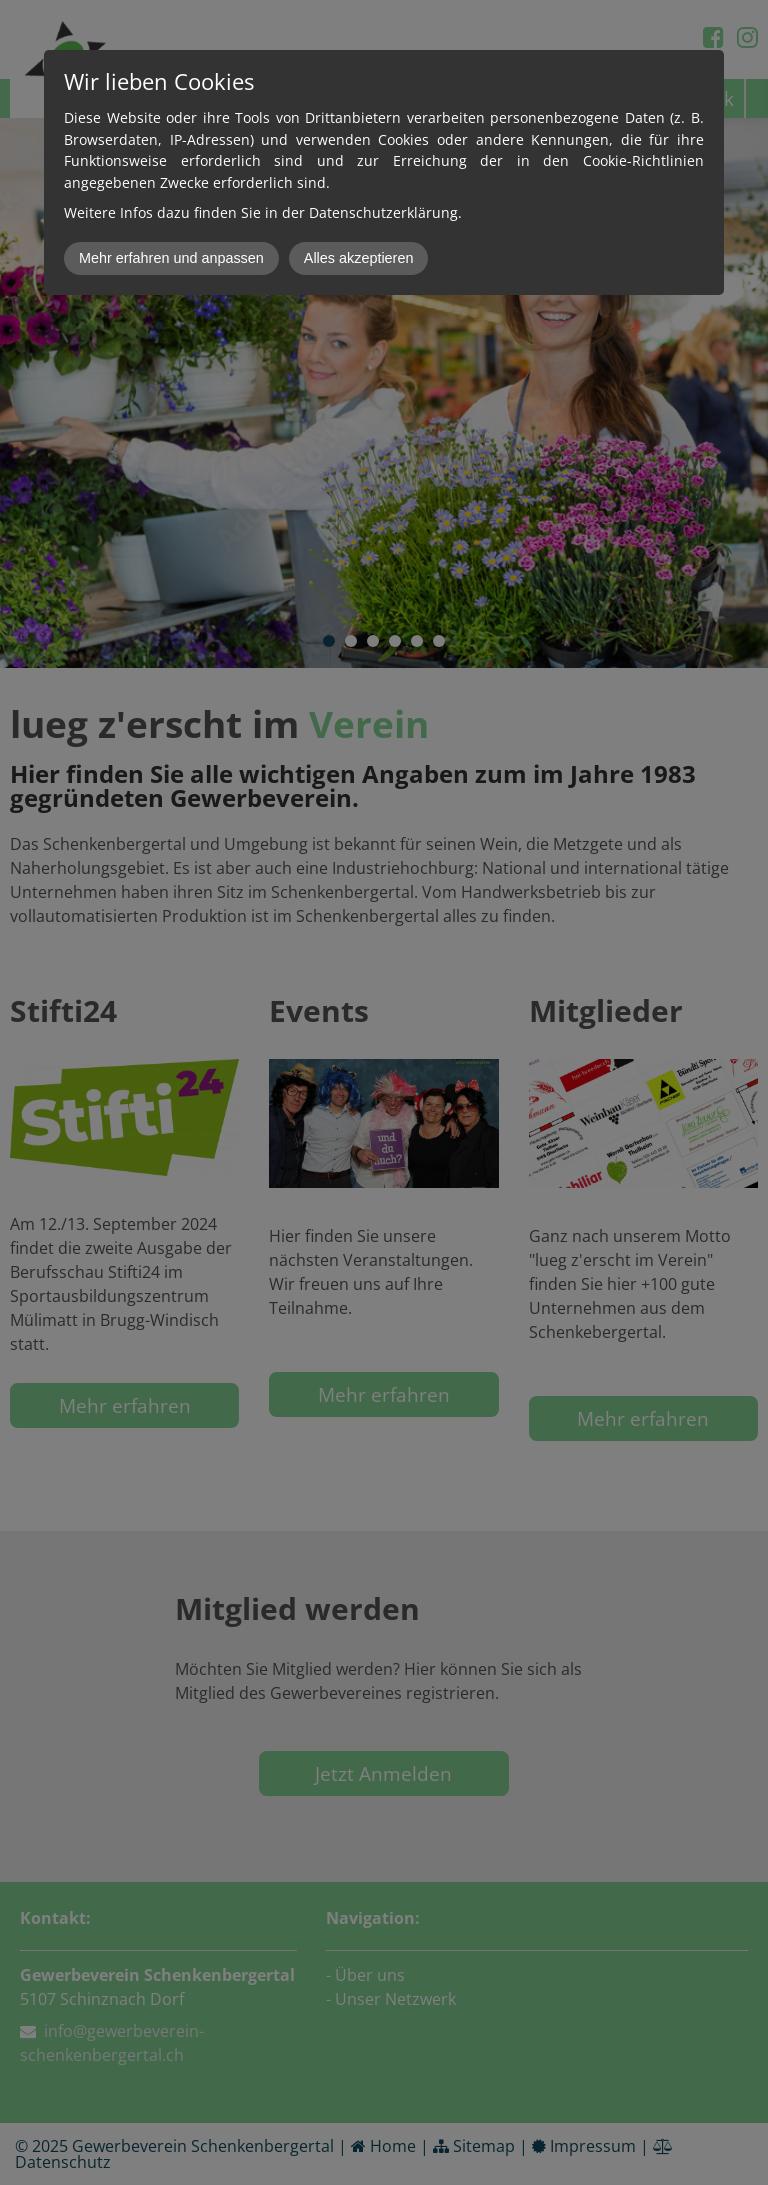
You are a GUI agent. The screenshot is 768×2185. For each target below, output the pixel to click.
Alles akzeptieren (359, 258)
